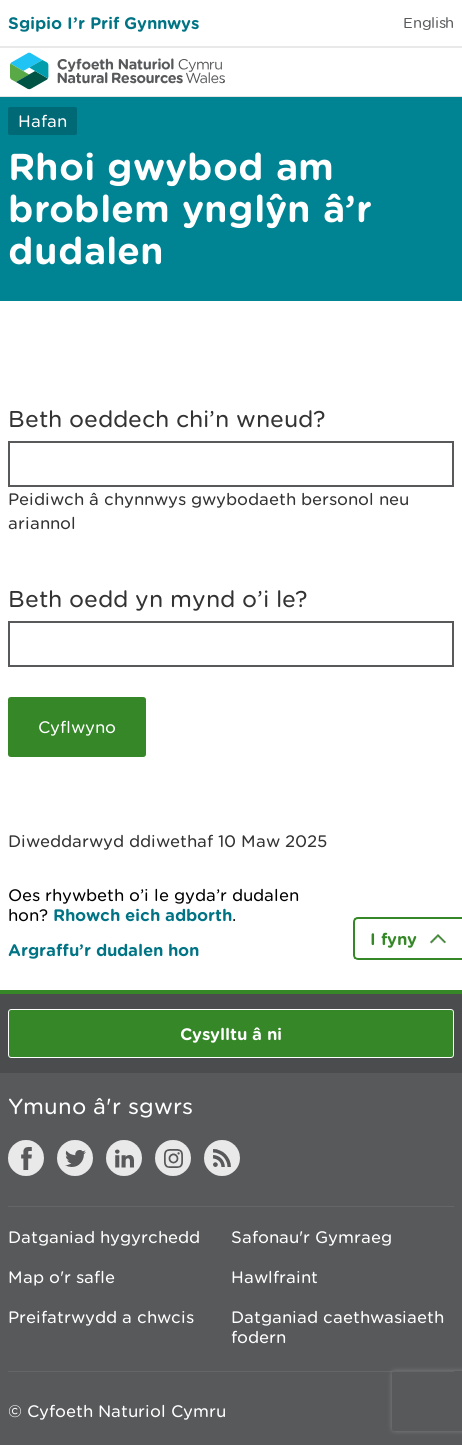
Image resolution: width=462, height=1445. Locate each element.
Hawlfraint (274, 1277)
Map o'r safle (61, 1277)
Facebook (26, 1158)
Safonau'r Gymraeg (311, 1237)
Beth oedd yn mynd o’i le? (158, 599)
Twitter (75, 1158)
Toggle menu (434, 70)
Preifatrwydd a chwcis (101, 1317)
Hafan (42, 121)
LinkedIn (124, 1158)
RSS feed (222, 1158)
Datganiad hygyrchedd (104, 1237)
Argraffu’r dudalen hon (103, 949)
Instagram (173, 1158)
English (428, 22)
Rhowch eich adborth (142, 914)
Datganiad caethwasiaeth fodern (337, 1327)
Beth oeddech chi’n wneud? (167, 419)
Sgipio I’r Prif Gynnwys (103, 22)
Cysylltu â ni (231, 1033)
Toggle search (378, 70)
